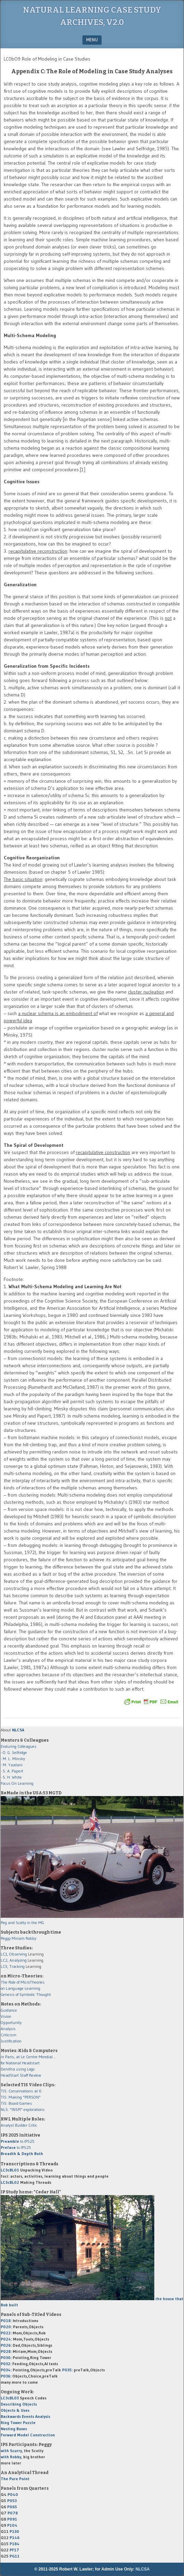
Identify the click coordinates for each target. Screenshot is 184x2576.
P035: (68, 2369)
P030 (6, 2357)
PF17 (14, 2549)
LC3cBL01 (10, 2170)
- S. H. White (11, 1777)
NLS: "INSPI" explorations (23, 2109)
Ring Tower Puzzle (18, 2422)
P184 (14, 2543)
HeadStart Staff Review (21, 2075)
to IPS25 (17, 2141)
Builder (21, 2125)
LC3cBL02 (10, 2182)
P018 (6, 2320)
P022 (6, 2332)
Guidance (9, 2010)
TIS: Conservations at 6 (21, 2090)
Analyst (7, 2125)
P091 (12, 2519)
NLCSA (143, 2569)
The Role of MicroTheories (23, 1982)
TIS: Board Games (16, 2103)
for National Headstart (20, 2062)
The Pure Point (15, 2478)
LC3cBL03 (10, 2397)
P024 (6, 2339)
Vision (6, 2016)
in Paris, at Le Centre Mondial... (28, 2056)
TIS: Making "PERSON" (21, 2097)
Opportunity (11, 2022)
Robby (31, 1938)
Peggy (6, 1938)
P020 (6, 2326)
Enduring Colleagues (19, 1746)
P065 (12, 2506)
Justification (11, 2040)
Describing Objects (19, 2404)
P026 (6, 2345)
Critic (32, 2125)
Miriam (18, 1938)
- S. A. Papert (12, 1770)
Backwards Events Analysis (25, 2416)
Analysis (8, 2028)
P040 (13, 2494)
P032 (5, 2363)
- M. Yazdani (12, 1764)
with (11, 2450)
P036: (6, 2376)
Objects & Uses (15, 2410)
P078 (13, 2512)
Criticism (8, 2034)
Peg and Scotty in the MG (22, 1922)
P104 (12, 2525)
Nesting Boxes (14, 2428)
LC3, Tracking (13, 1966)
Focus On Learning (17, 1783)
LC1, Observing (14, 1954)
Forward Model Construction (28, 2434)
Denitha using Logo (17, 2069)
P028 (6, 2351)
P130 (14, 2531)
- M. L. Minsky (13, 1758)
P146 (14, 2537)
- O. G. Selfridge (14, 1752)
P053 (12, 2500)
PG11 (14, 2556)
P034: (6, 2369)
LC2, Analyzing (14, 1960)
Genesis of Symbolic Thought (26, 1994)
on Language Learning (20, 1988)
